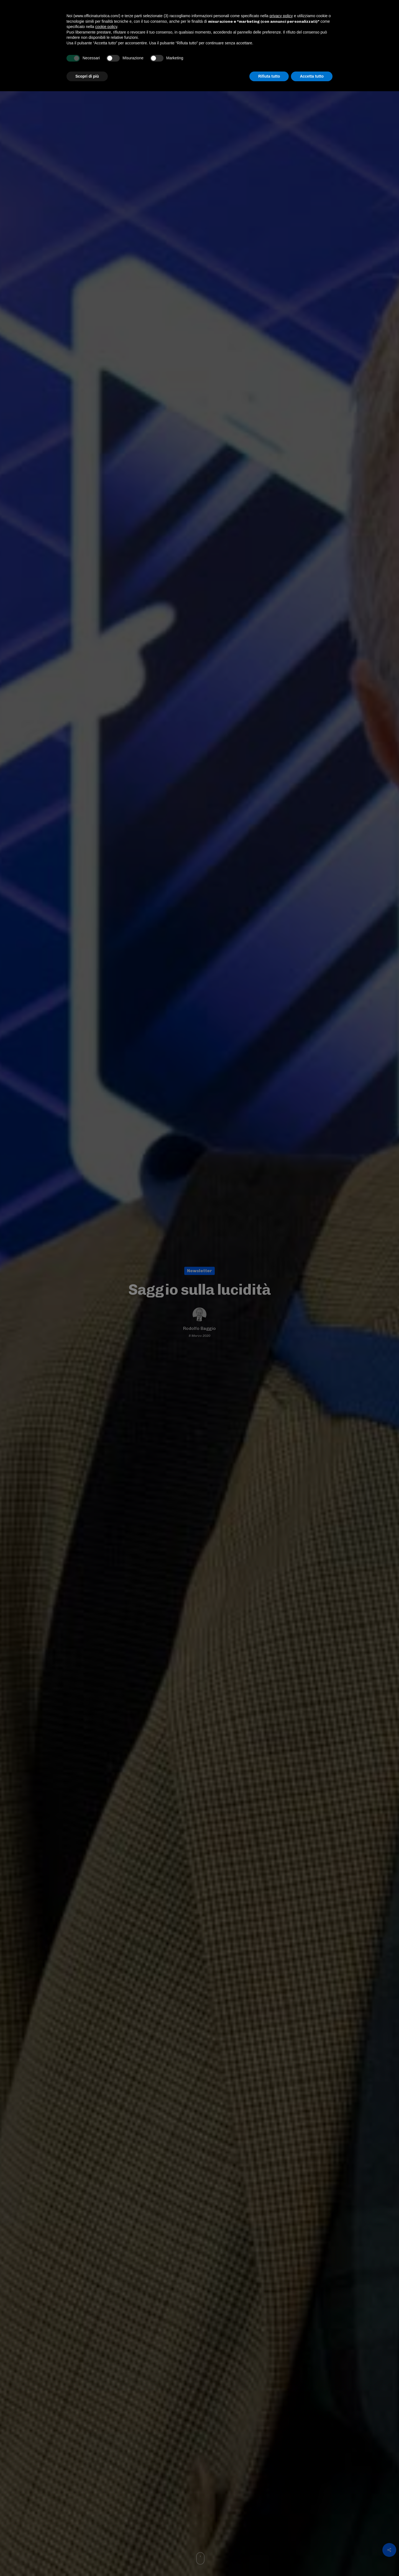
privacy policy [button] (281, 2500)
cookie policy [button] (106, 2511)
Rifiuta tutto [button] (269, 2561)
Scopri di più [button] (87, 2561)
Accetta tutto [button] (312, 2561)
